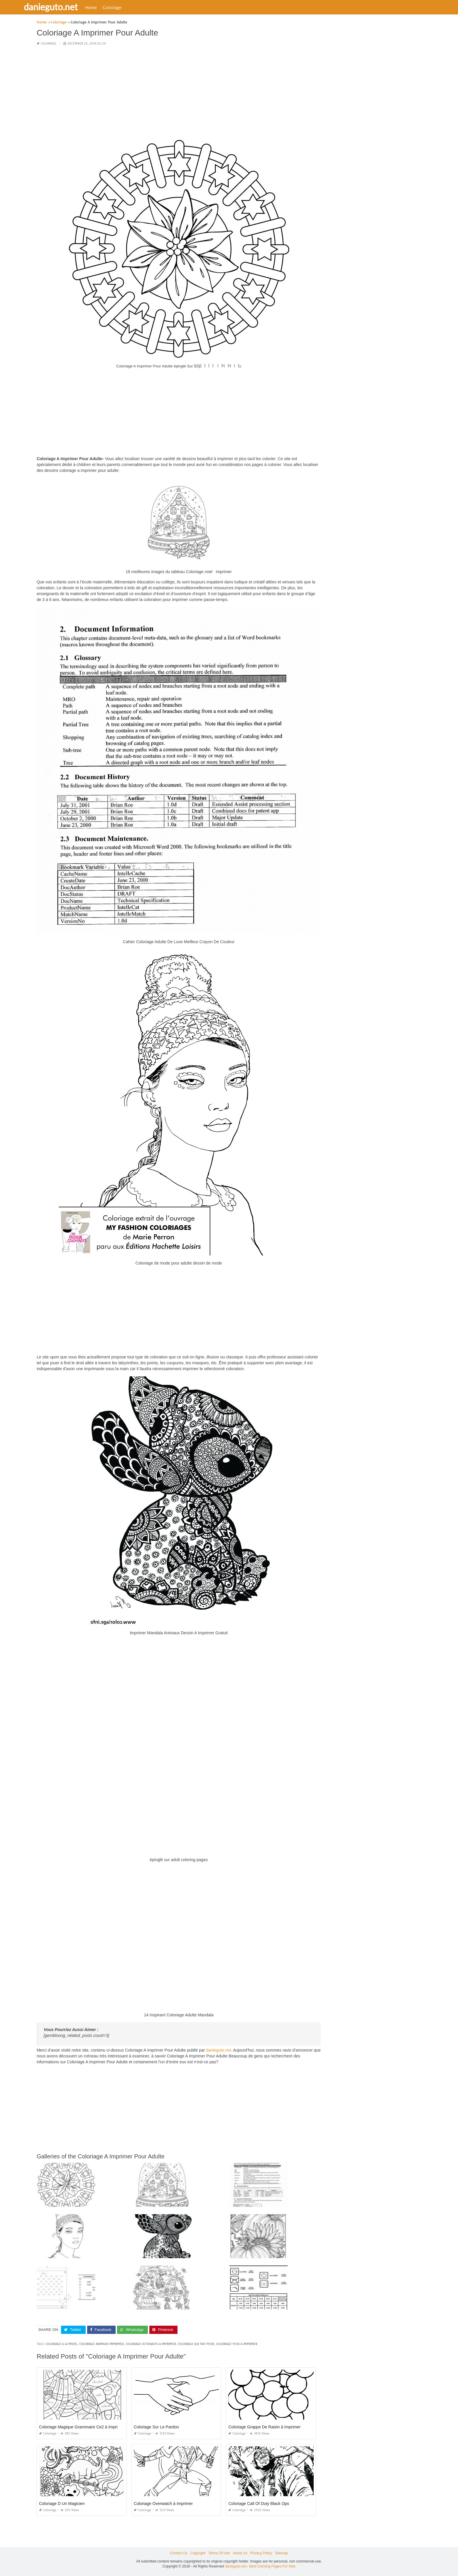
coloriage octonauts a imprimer (151, 2344)
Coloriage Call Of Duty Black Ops (258, 2503)
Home (107, 7)
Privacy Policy (261, 2553)
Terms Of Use (219, 2553)
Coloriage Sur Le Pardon (156, 2427)
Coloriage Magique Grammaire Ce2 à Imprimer (82, 2427)
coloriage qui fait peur (196, 2344)
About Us (240, 2553)
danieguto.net (67, 6)
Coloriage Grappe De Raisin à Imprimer (264, 2427)
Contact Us (178, 2553)
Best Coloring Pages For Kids (272, 2566)
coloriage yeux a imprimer (236, 2344)
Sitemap (281, 2553)
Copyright (197, 2553)
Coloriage (128, 7)
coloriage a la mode (61, 2344)
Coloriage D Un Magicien (62, 2503)
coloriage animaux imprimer (101, 2344)
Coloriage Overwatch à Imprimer (163, 2503)
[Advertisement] (179, 92)
